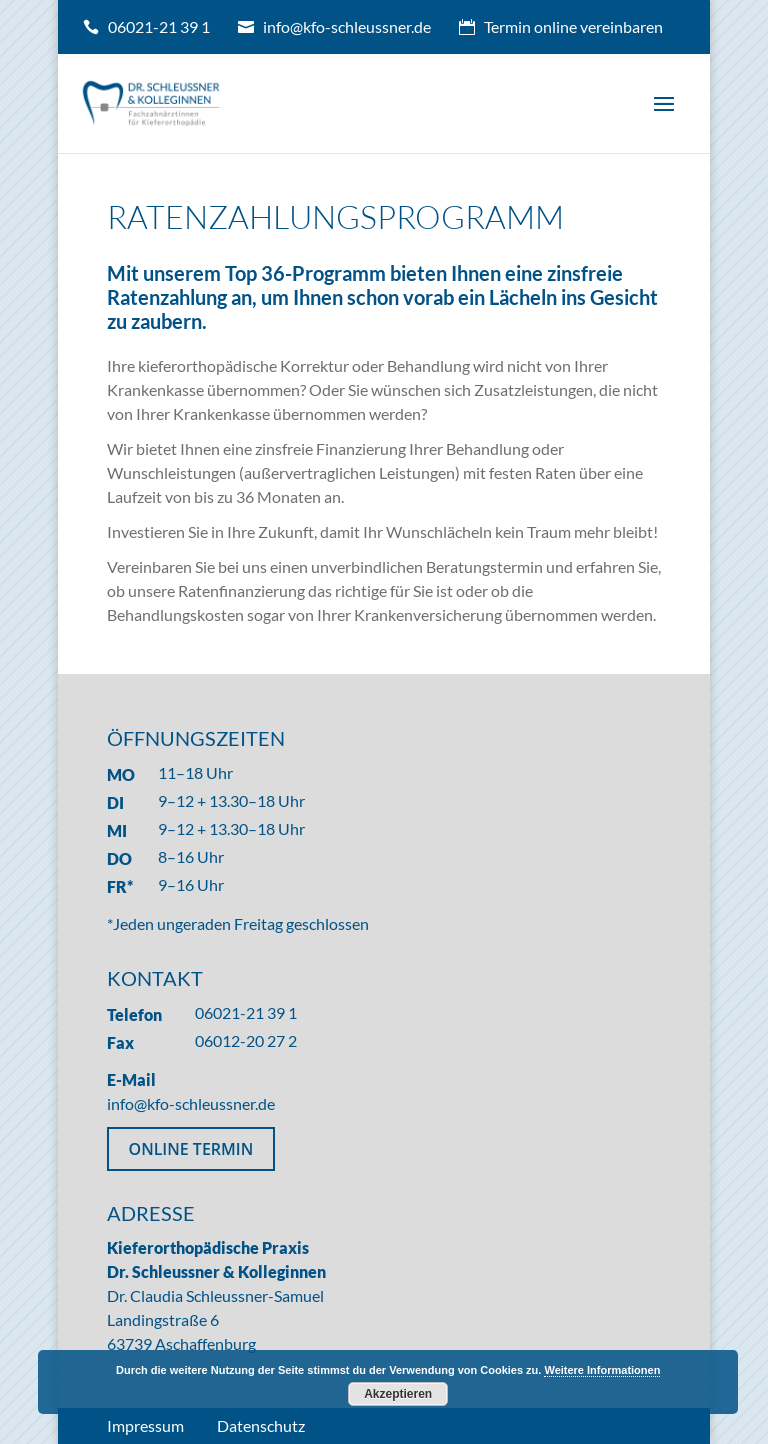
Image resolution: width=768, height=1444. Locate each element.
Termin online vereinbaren (573, 26)
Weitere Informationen (602, 1370)
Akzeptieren (398, 1394)
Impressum (145, 1425)
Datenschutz (261, 1425)
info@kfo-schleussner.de (347, 26)
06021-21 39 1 (159, 26)
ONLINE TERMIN (191, 1149)
